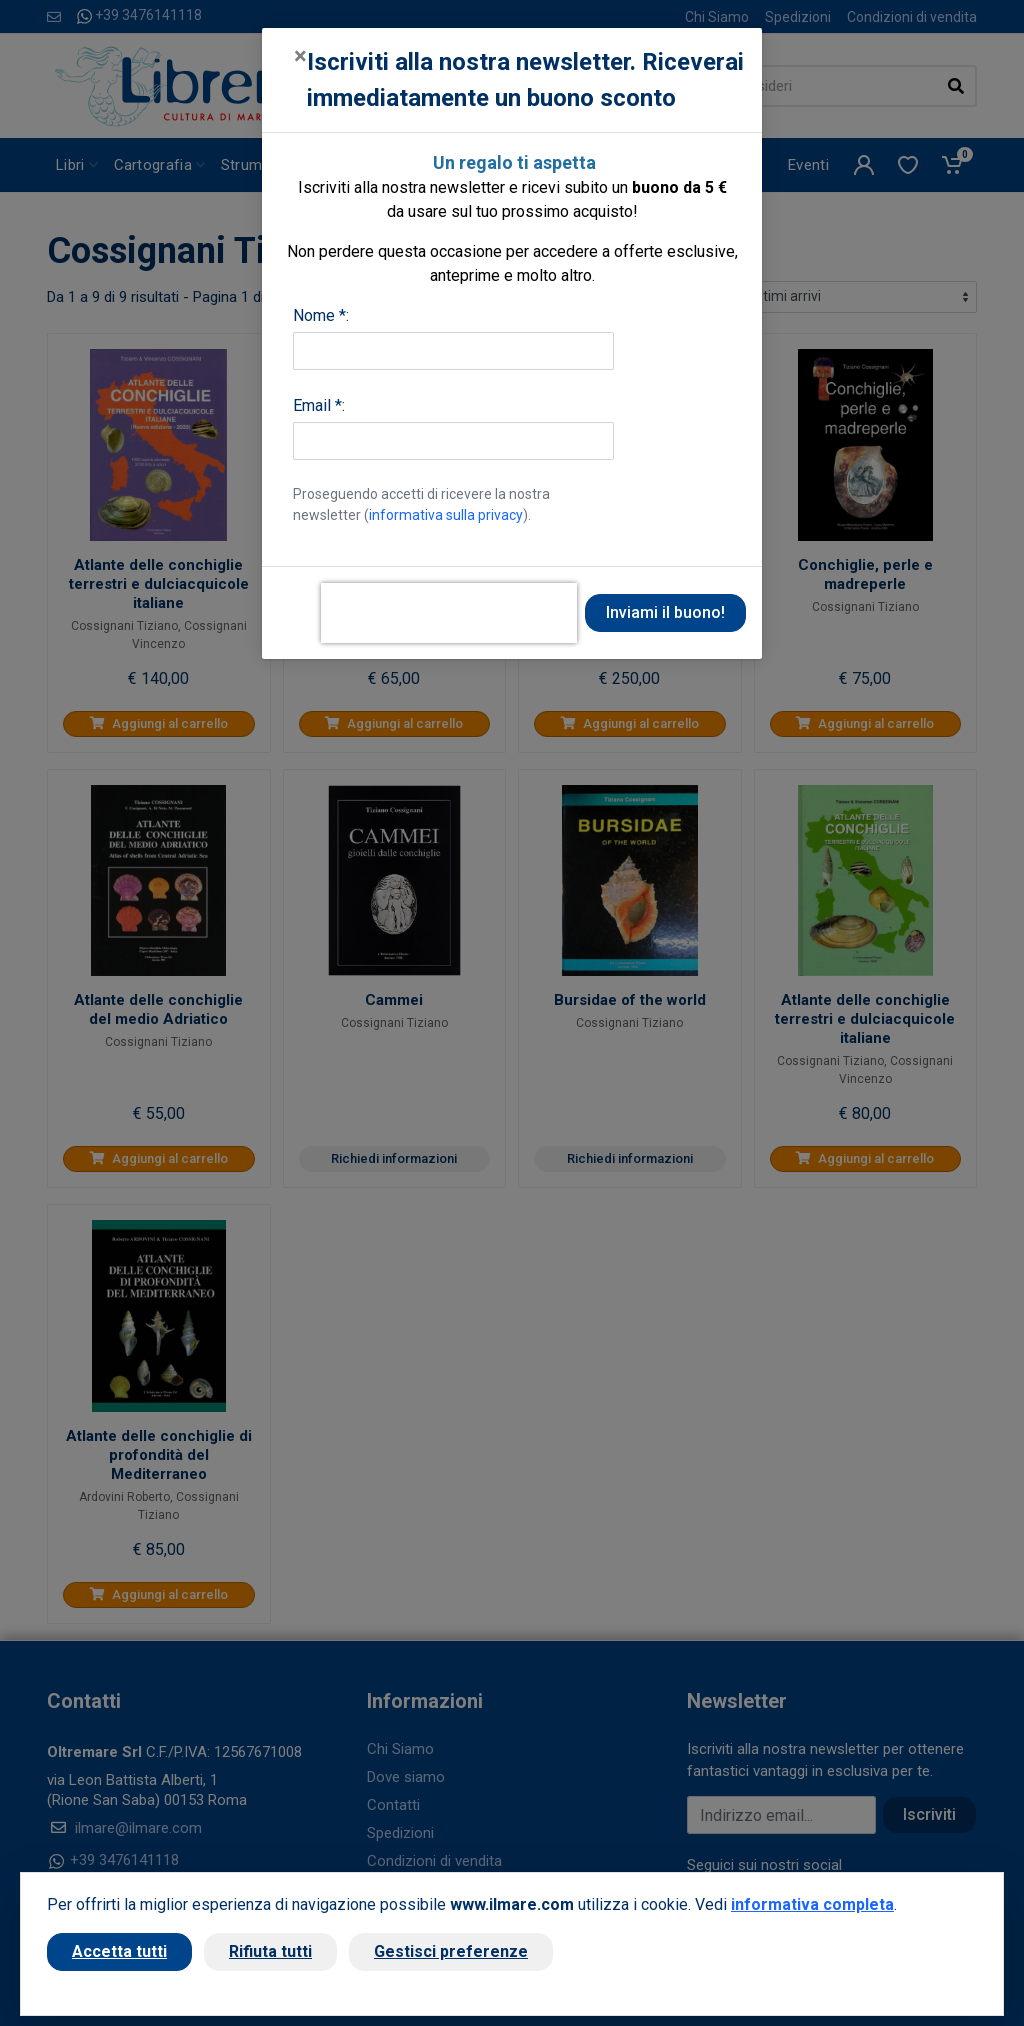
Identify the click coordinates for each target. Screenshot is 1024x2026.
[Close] (300, 56)
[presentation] (449, 613)
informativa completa (812, 1904)
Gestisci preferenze (451, 1951)
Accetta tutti (119, 1951)
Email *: (319, 405)
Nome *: (321, 315)
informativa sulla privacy (446, 515)
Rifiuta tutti (270, 1951)
